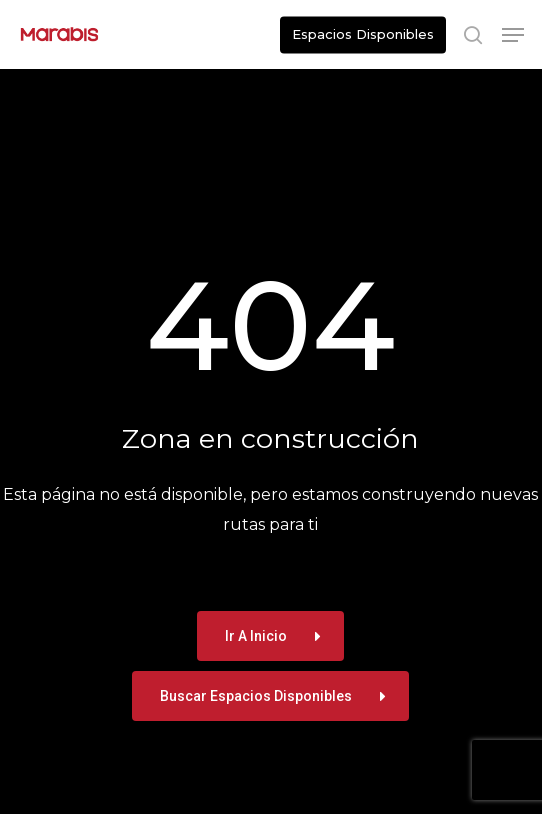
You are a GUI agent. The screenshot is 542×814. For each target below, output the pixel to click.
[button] (513, 35)
